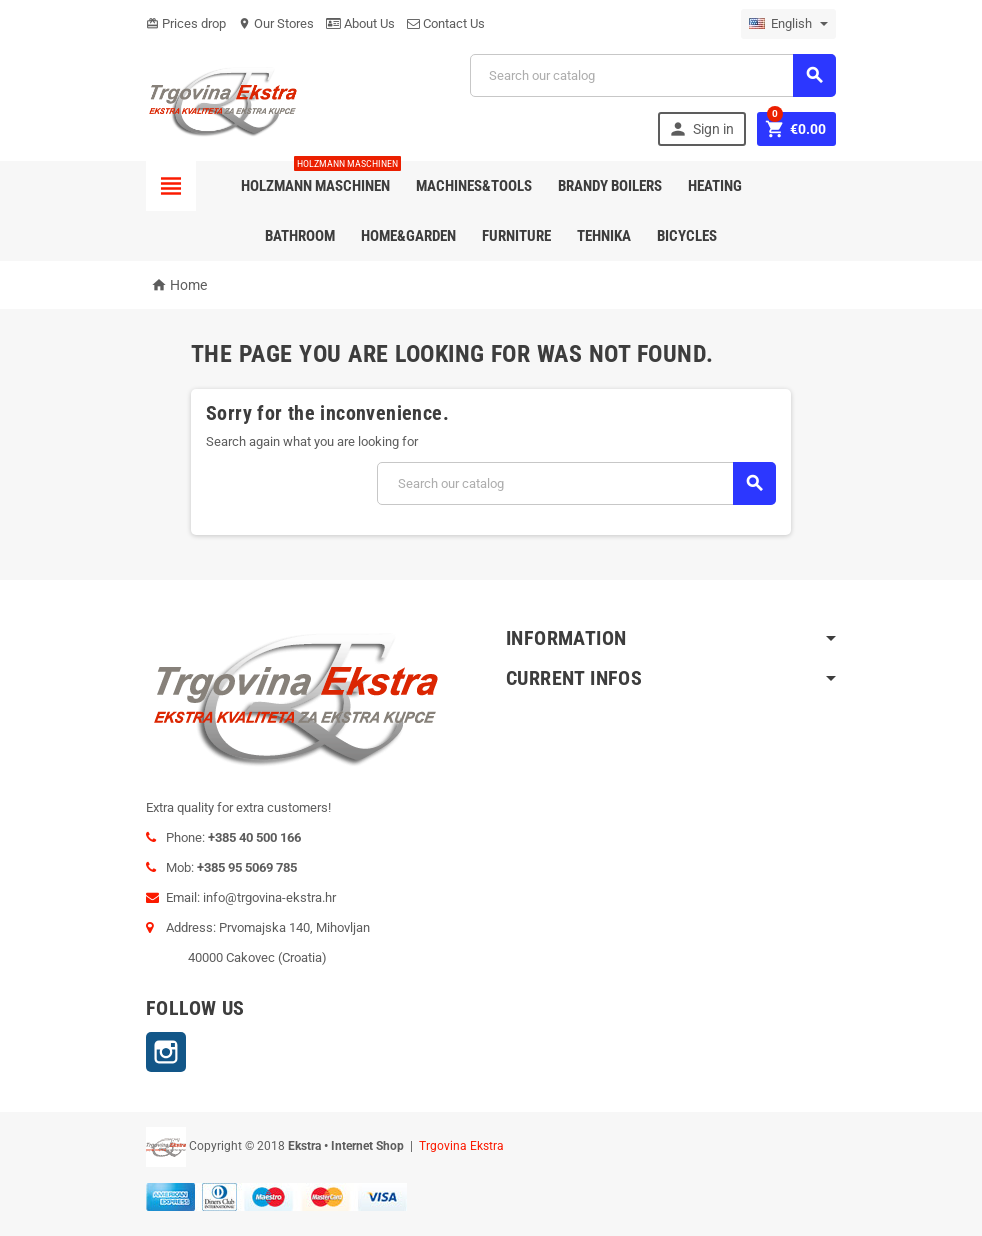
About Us (360, 23)
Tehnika (604, 236)
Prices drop (186, 23)
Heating (715, 186)
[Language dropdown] (788, 24)
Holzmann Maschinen (319, 178)
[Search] (653, 75)
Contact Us (446, 23)
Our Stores (276, 23)
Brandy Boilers (610, 186)
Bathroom (300, 236)
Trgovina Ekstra (461, 1146)
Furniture (516, 236)
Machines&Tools (474, 186)
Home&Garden (408, 236)
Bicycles (687, 236)
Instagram (166, 1052)
